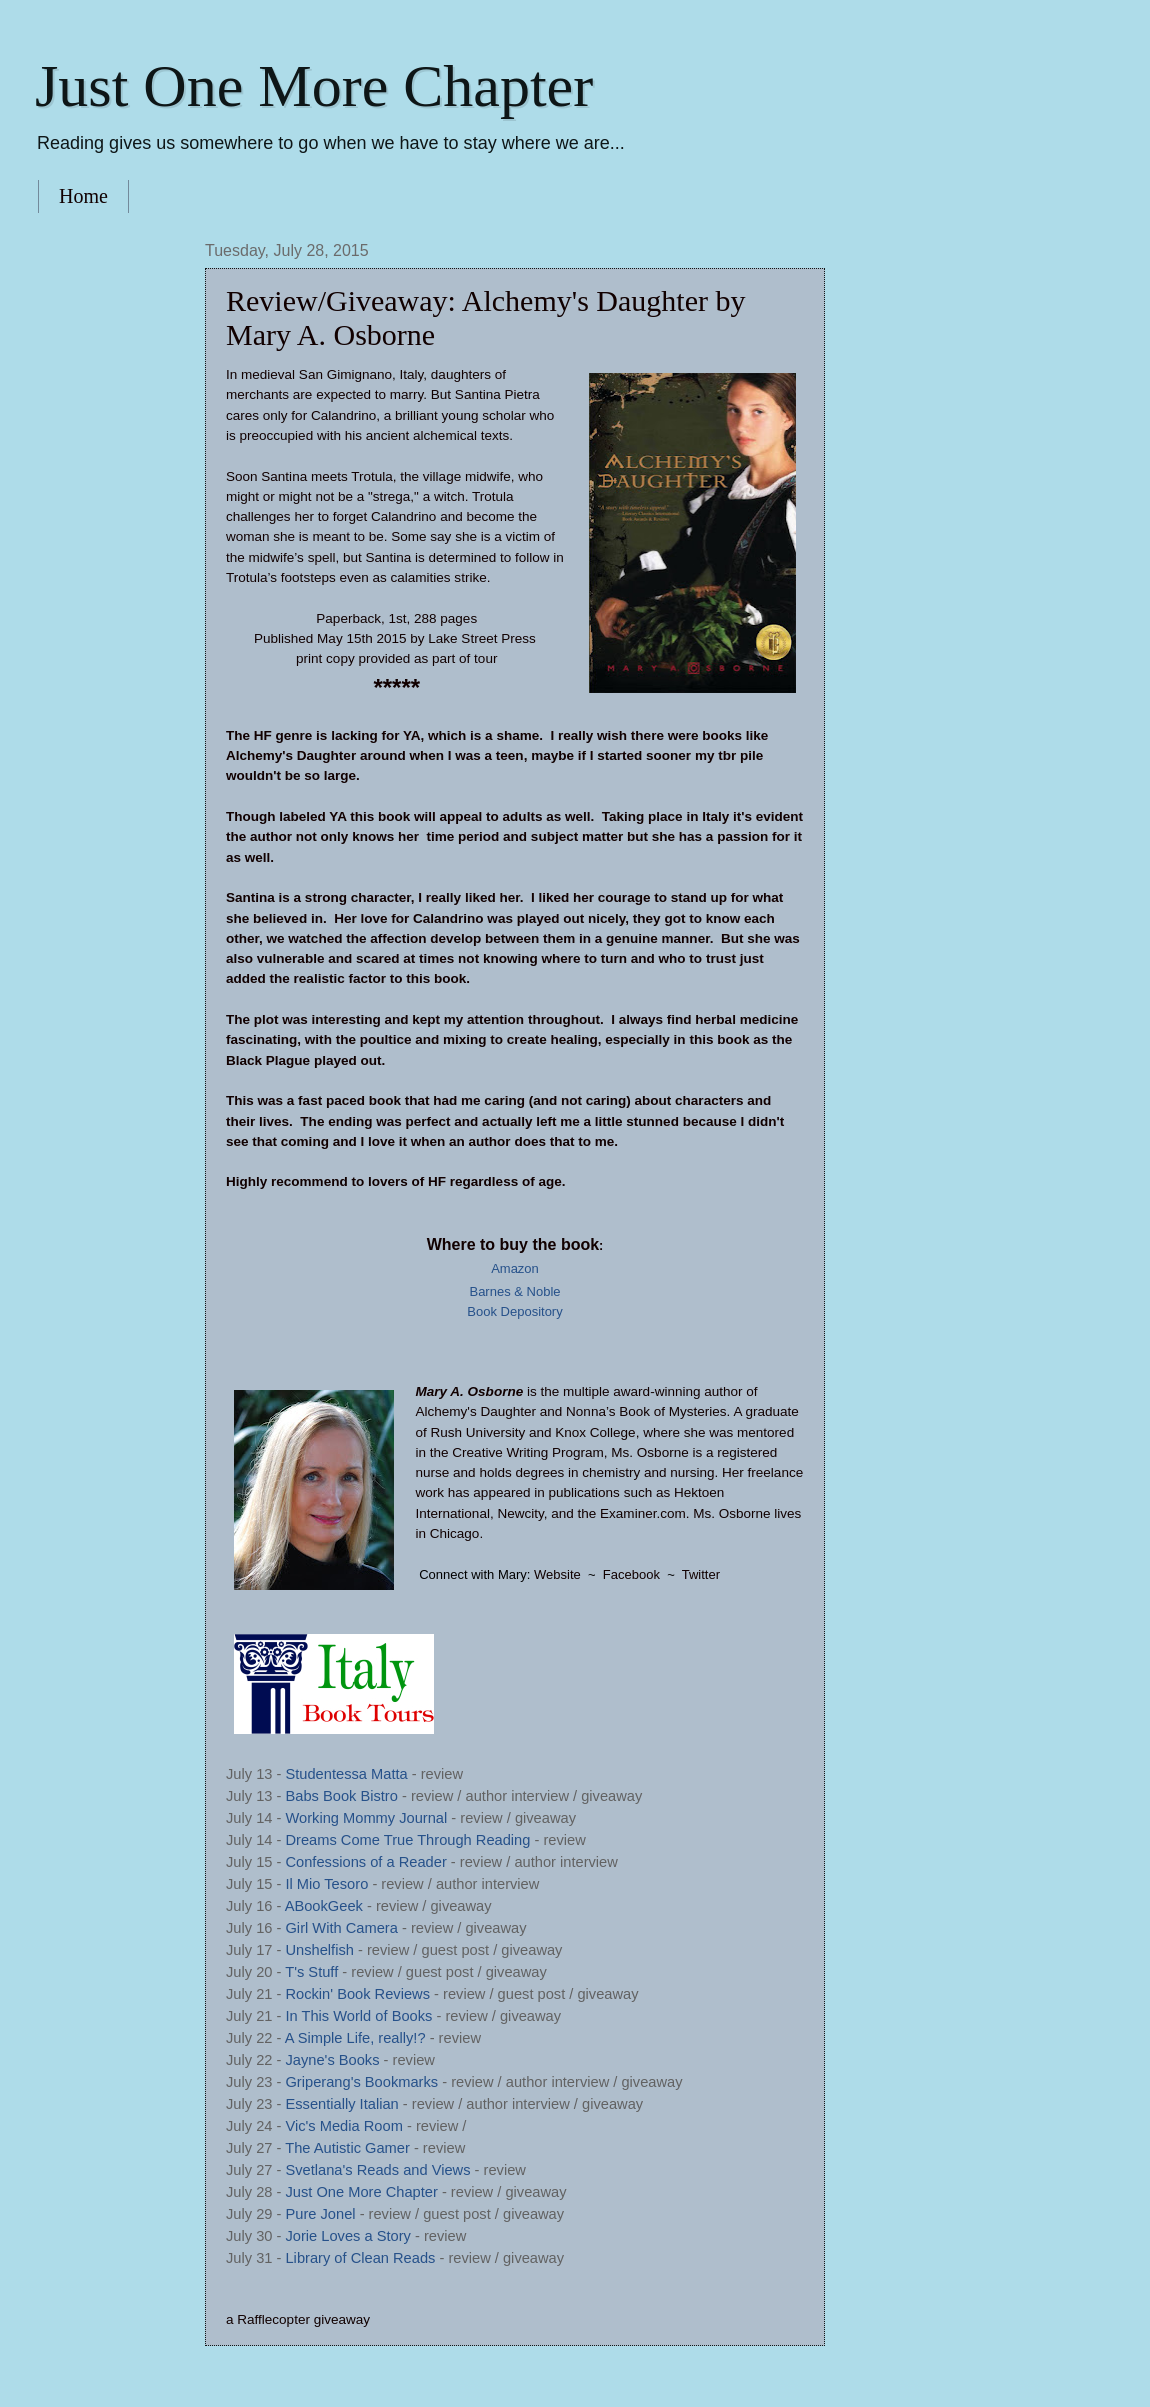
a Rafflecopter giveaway (298, 2319)
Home (83, 196)
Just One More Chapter (314, 86)
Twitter (701, 1574)
